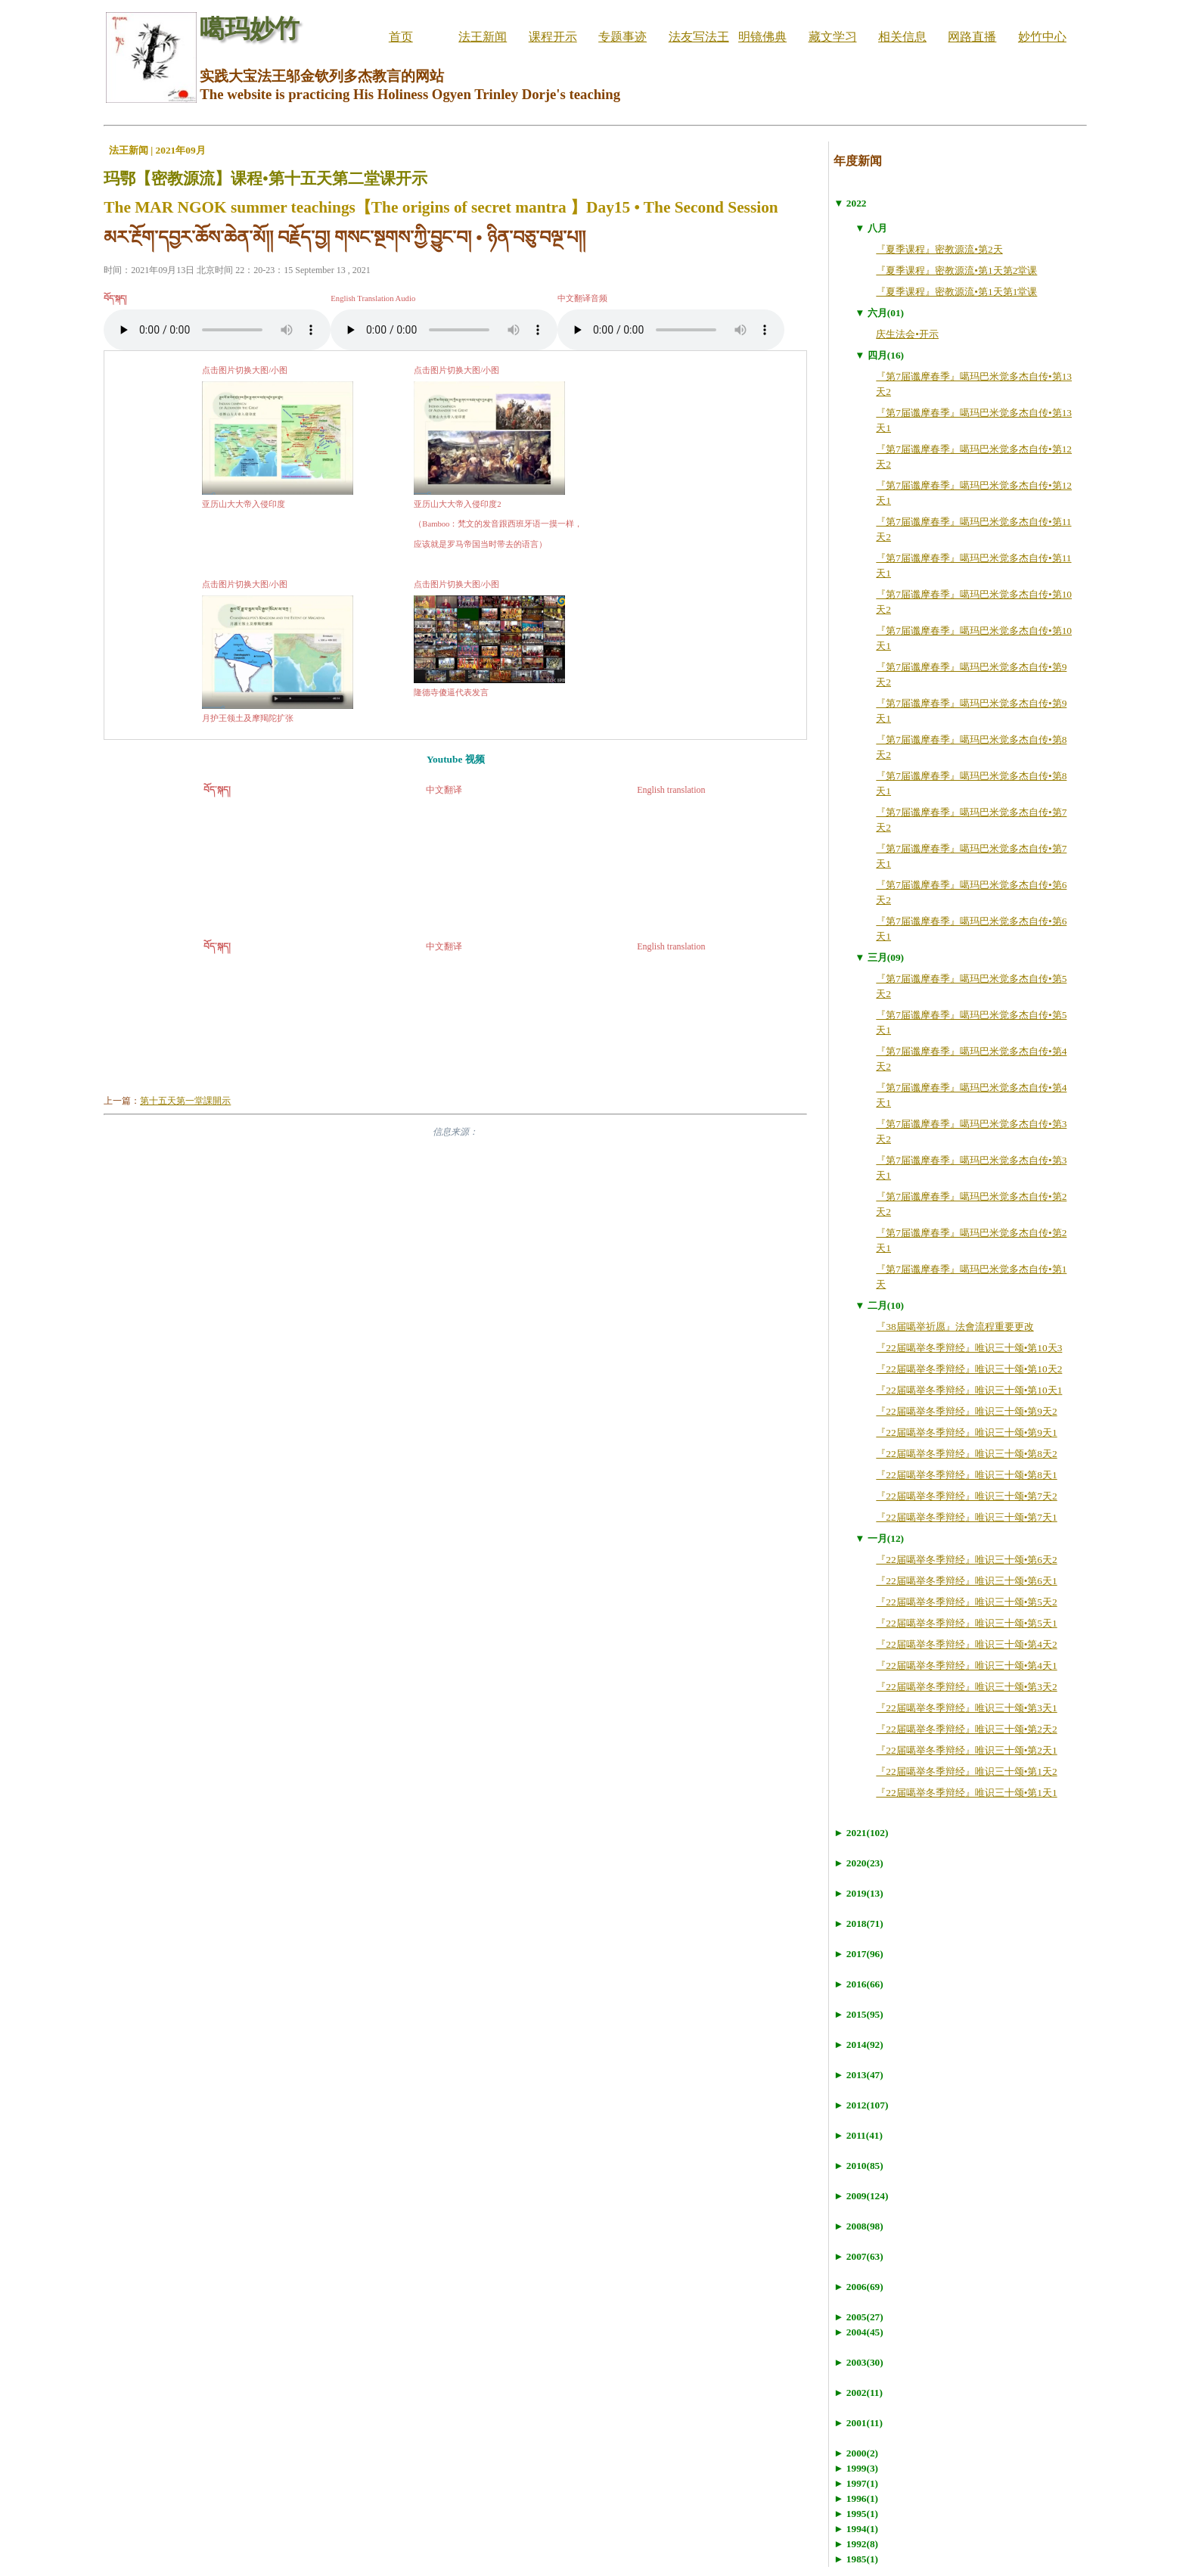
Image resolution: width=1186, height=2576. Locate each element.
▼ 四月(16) (879, 355)
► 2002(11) (858, 2392)
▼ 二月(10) (879, 1305)
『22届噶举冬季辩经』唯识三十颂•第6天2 (966, 1559)
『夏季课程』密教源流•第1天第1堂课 (956, 291)
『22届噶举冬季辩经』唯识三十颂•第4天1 (966, 1665)
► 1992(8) (856, 2544)
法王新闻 (482, 36)
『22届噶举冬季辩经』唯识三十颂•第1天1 (966, 1792)
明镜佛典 (762, 36)
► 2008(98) (858, 2226)
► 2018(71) (858, 1923)
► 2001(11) (858, 2422)
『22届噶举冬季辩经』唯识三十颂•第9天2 (966, 1411)
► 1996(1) (856, 2498)
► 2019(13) (858, 1893)
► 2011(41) (858, 2135)
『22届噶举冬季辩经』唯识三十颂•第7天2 (966, 1496)
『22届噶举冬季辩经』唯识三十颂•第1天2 (966, 1771)
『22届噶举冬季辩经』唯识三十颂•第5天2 (966, 1602)
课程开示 (553, 36)
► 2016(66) (858, 1984)
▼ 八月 (871, 228)
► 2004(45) (858, 2332)
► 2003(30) (858, 2362)
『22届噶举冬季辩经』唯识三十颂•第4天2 (966, 1644)
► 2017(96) (858, 1953)
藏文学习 (833, 36)
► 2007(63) (858, 2256)
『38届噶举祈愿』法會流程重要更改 (954, 1326)
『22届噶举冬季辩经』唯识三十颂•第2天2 (966, 1729)
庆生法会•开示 (907, 334)
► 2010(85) (858, 2165)
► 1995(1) (856, 2513)
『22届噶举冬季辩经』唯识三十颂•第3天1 (966, 1708)
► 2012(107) (861, 2105)
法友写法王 (699, 36)
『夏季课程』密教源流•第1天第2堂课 (956, 270)
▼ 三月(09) (879, 957)
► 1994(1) (856, 2528)
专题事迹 (622, 36)
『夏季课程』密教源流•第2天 (939, 249)
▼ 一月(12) (879, 1538)
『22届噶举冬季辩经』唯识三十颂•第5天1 (966, 1623)
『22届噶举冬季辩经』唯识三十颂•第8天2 (966, 1453)
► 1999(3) (856, 2468)
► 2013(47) (858, 2074)
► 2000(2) (856, 2453)
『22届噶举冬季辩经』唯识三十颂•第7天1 (966, 1517)
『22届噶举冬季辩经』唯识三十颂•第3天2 (966, 1686)
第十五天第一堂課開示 (185, 1100)
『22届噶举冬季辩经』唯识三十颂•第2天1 (966, 1750)
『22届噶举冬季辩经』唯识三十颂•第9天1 (966, 1432)
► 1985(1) (856, 2559)
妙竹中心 (1042, 36)
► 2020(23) (858, 1863)
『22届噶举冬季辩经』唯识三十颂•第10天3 (969, 1347)
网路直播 (972, 36)
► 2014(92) (858, 2044)
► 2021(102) (861, 1832)
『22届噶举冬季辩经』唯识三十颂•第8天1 (966, 1475)
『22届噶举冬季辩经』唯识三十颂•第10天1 (969, 1390)
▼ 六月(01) (879, 313)
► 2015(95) (858, 2014)
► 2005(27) (858, 2317)
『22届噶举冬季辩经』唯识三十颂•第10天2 (969, 1369)
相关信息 (902, 36)
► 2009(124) (861, 2196)
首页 (401, 36)
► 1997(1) (856, 2483)
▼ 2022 (850, 203)
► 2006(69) (858, 2286)
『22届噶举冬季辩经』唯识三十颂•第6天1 (966, 1580)
